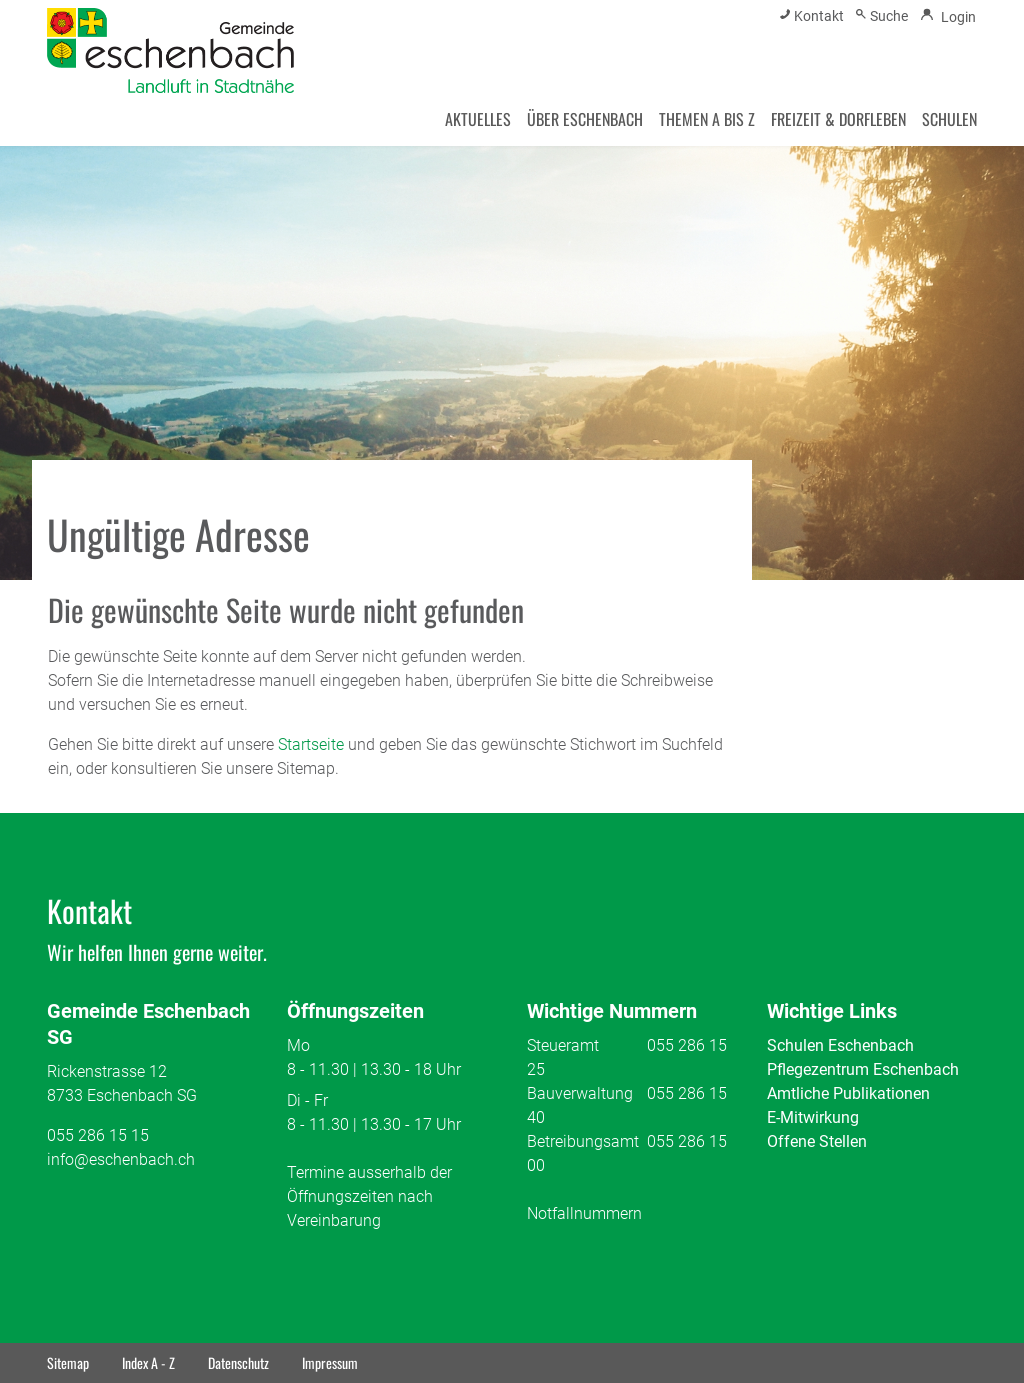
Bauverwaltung (580, 1093)
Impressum (330, 1362)
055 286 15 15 (98, 1135)
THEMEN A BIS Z (707, 119)
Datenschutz (238, 1362)
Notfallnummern (584, 1213)
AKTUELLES (478, 119)
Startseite (311, 744)
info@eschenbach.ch (121, 1159)
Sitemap (68, 1362)
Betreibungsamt (583, 1141)
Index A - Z (148, 1362)
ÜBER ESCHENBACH (585, 119)
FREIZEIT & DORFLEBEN (838, 119)
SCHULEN (949, 119)
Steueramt (563, 1045)
